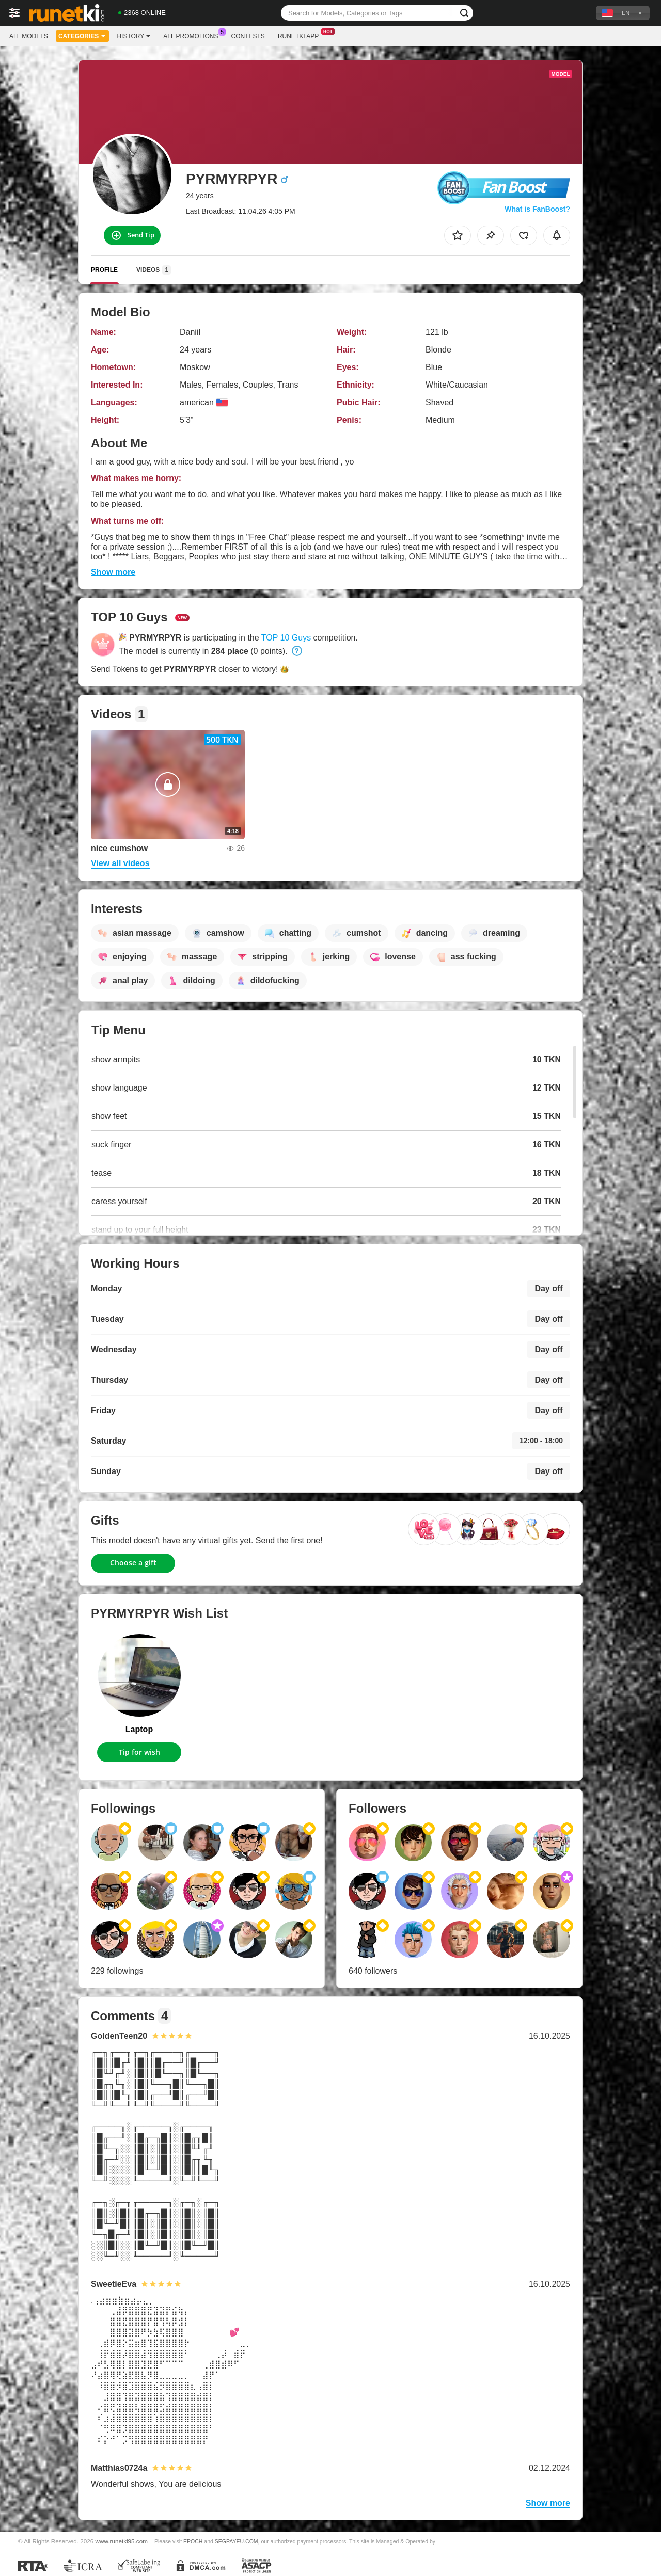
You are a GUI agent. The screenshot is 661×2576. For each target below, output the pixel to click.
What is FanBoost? (537, 209)
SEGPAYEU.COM (236, 2541)
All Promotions (193, 35)
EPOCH (192, 2541)
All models (28, 36)
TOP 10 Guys (286, 637)
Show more (113, 572)
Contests (248, 36)
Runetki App (301, 35)
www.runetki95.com (122, 2541)
